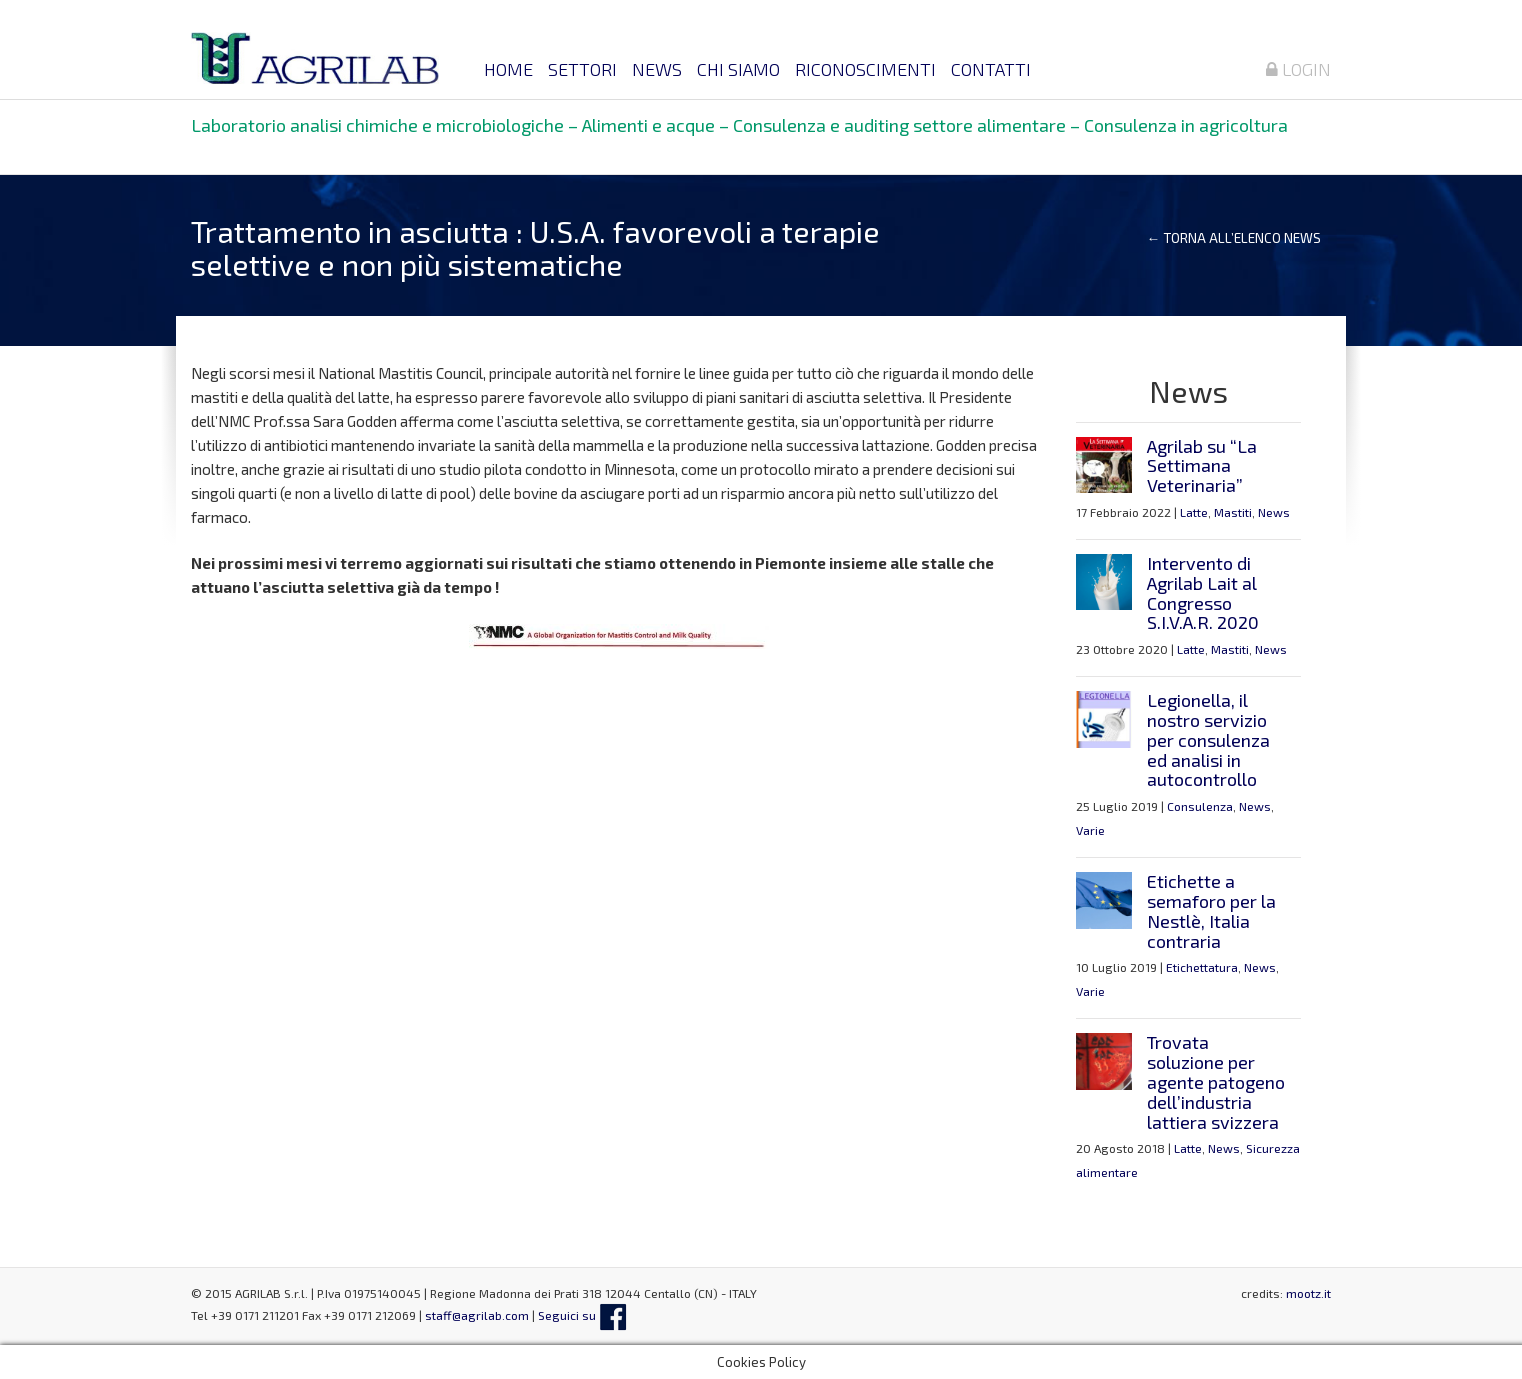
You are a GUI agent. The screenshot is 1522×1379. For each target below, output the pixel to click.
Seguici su (582, 1315)
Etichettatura (1202, 967)
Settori (582, 69)
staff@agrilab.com (477, 1315)
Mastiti (1233, 512)
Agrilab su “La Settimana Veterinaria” (1202, 466)
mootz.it (1308, 1293)
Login (1298, 69)
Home (508, 69)
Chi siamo (738, 69)
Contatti (991, 69)
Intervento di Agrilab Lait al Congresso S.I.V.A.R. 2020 (1203, 592)
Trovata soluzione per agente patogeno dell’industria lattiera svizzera (1216, 1081)
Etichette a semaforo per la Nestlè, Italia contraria (1211, 910)
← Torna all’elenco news (1234, 238)
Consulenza (1200, 806)
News (657, 69)
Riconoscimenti (865, 69)
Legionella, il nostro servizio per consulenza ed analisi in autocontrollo (1208, 739)
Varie (1090, 830)
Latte (1194, 512)
